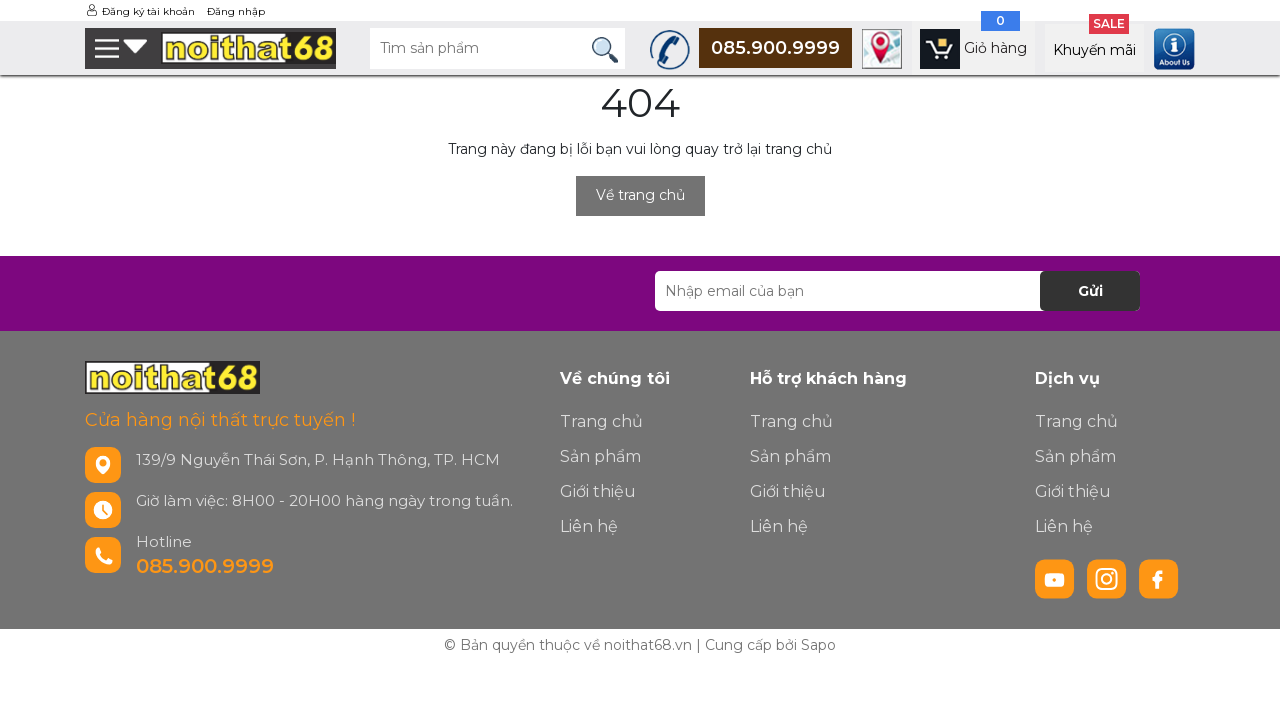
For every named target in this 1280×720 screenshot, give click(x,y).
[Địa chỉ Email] (897, 291)
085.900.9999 (205, 566)
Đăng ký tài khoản (148, 11)
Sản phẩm (600, 456)
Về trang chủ (640, 195)
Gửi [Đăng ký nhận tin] (1090, 291)
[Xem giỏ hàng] (973, 48)
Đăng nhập (236, 11)
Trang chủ (601, 421)
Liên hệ (589, 526)
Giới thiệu (598, 491)
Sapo (818, 645)
